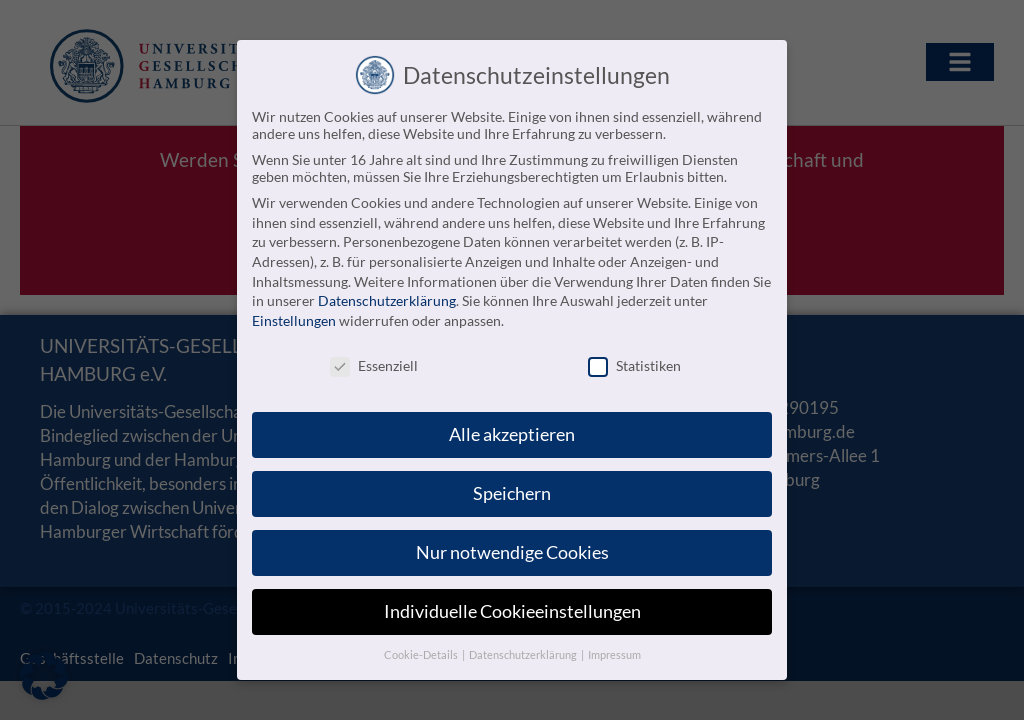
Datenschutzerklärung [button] (524, 648)
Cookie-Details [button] (422, 648)
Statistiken (634, 358)
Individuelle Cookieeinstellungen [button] (512, 605)
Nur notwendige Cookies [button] (512, 546)
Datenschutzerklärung (387, 294)
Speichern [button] (512, 487)
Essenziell (374, 358)
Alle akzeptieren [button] (512, 428)
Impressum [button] (614, 648)
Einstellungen (294, 313)
